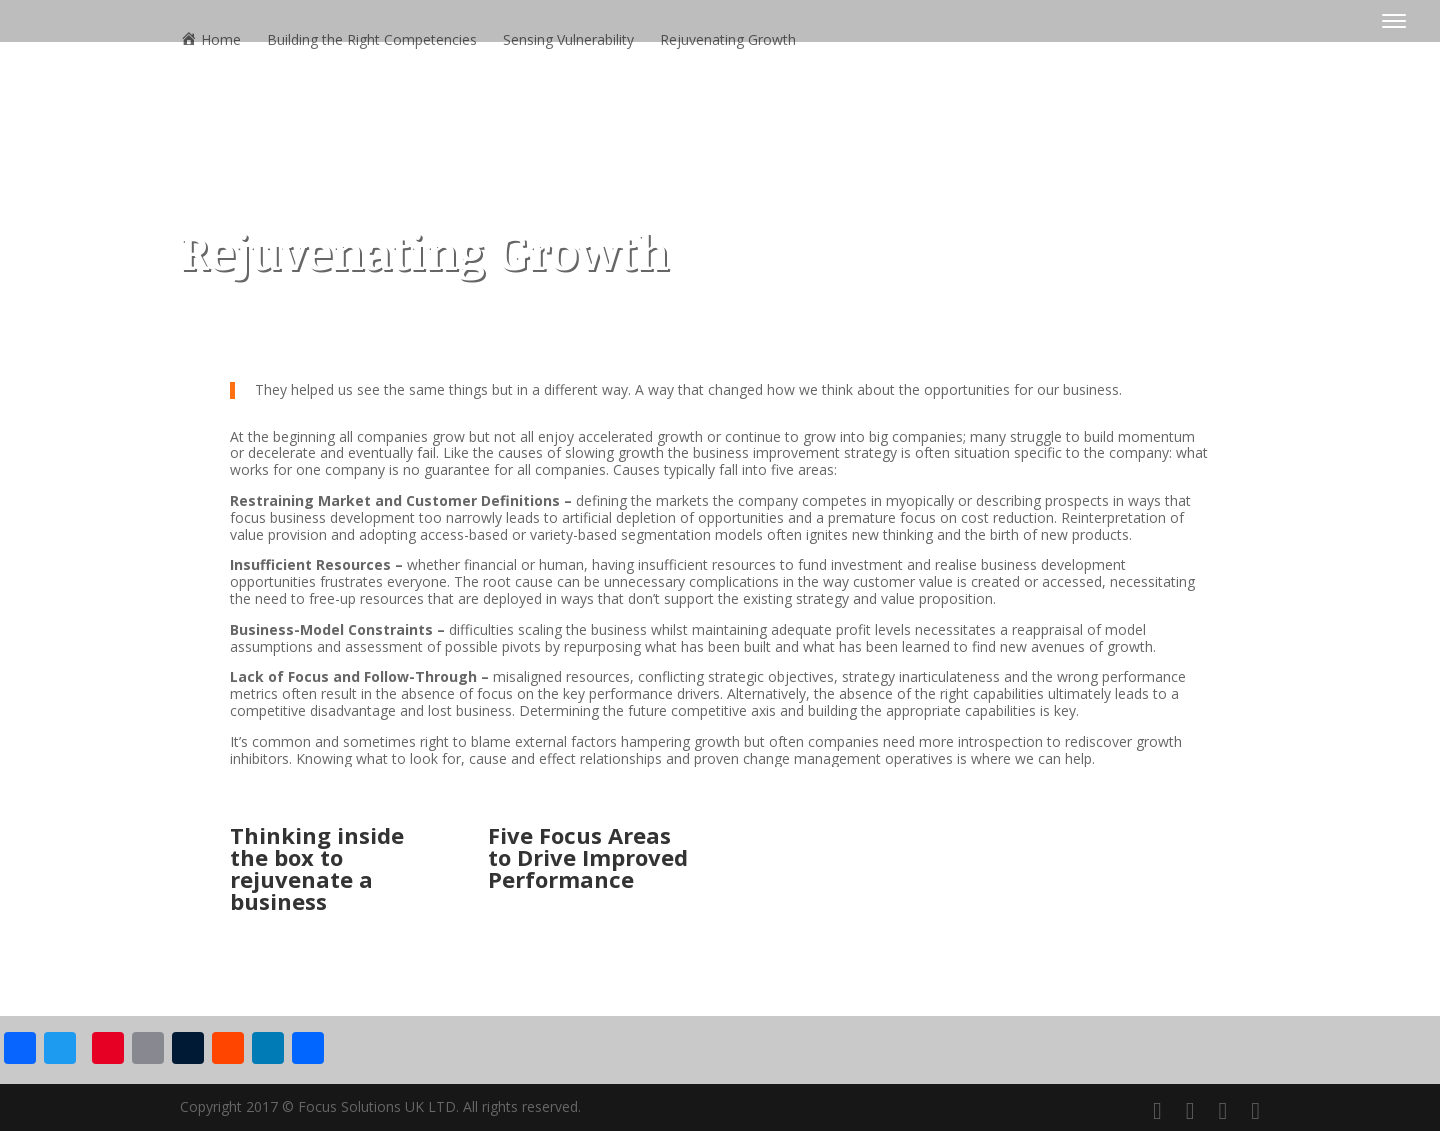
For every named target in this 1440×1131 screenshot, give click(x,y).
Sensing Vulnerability (568, 41)
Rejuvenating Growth (728, 41)
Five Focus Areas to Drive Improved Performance (588, 857)
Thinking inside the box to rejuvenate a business (317, 868)
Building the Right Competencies (372, 41)
